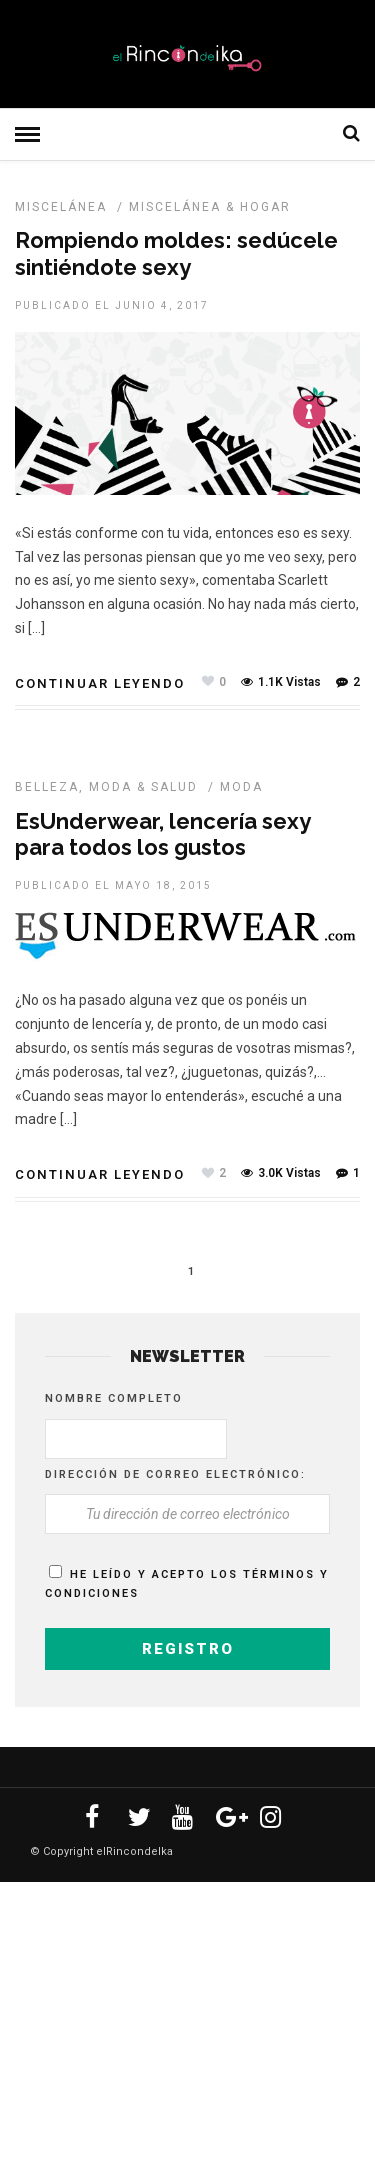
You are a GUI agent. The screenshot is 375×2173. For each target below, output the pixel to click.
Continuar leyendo (100, 683)
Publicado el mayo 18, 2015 (113, 885)
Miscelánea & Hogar (210, 207)
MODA (241, 787)
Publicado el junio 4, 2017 (112, 305)
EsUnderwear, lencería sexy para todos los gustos (162, 834)
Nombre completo (114, 1398)
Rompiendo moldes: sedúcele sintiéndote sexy (176, 253)
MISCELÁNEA (61, 207)
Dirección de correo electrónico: (175, 1474)
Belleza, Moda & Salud (106, 787)
